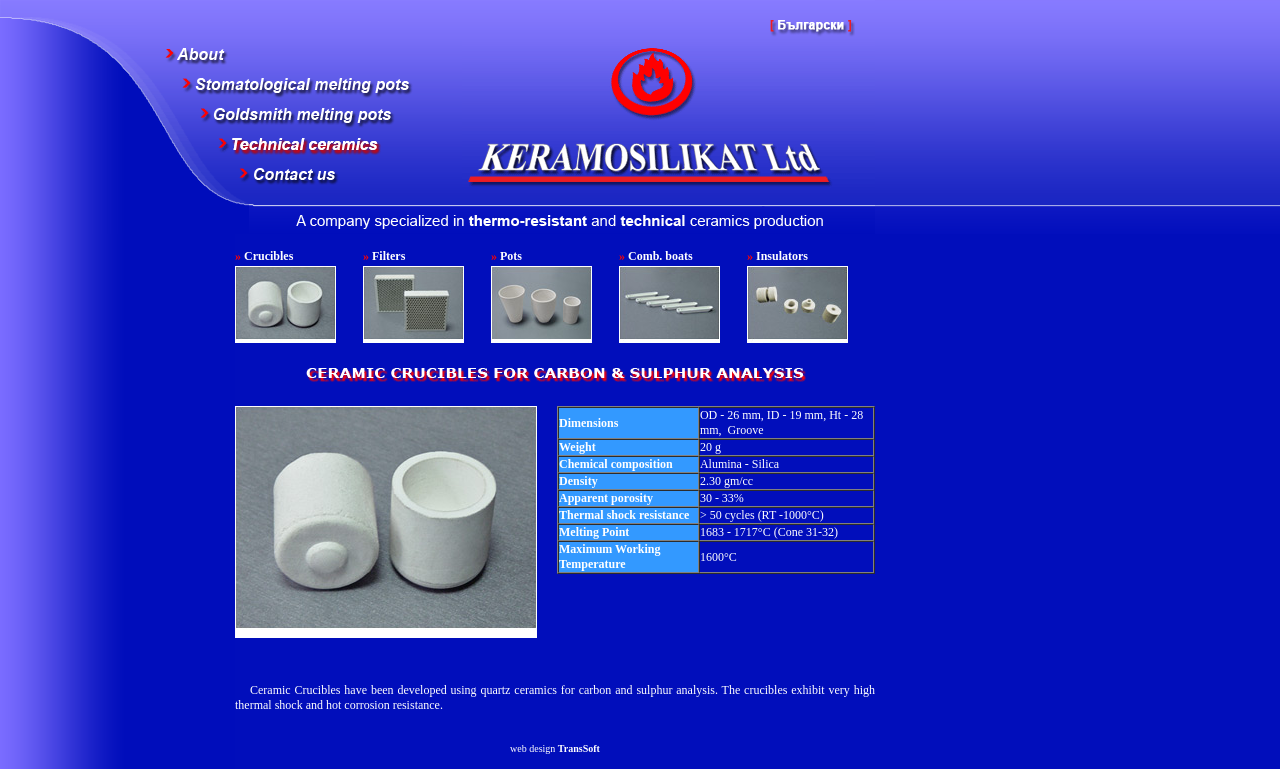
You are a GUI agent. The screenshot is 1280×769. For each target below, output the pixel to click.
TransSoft (579, 748)
